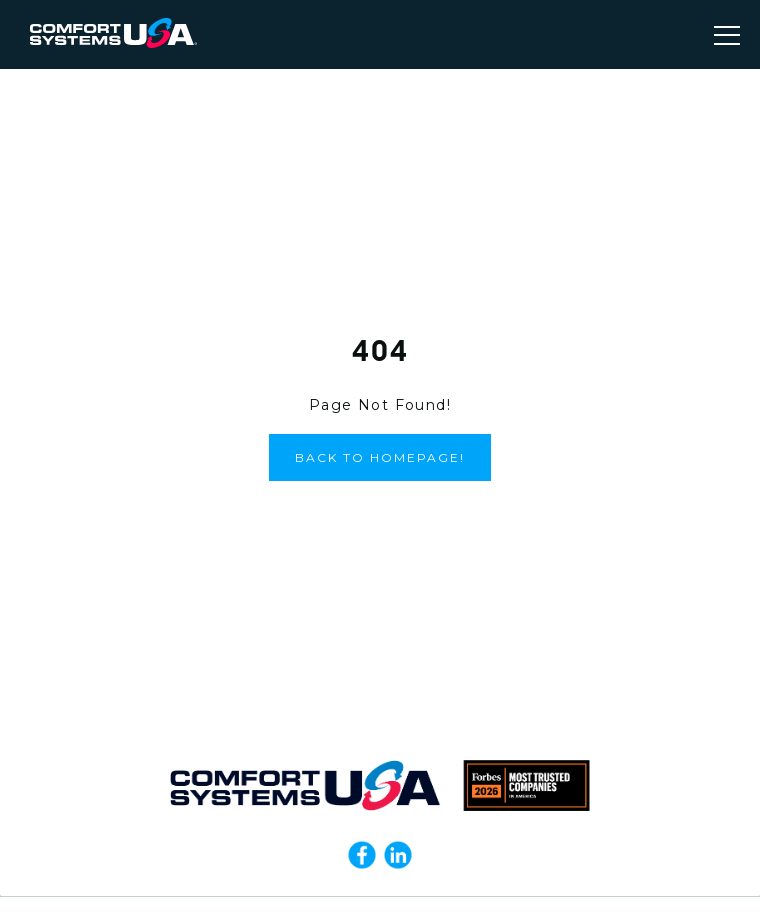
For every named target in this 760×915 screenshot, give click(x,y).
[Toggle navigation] (727, 35)
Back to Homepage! (380, 457)
